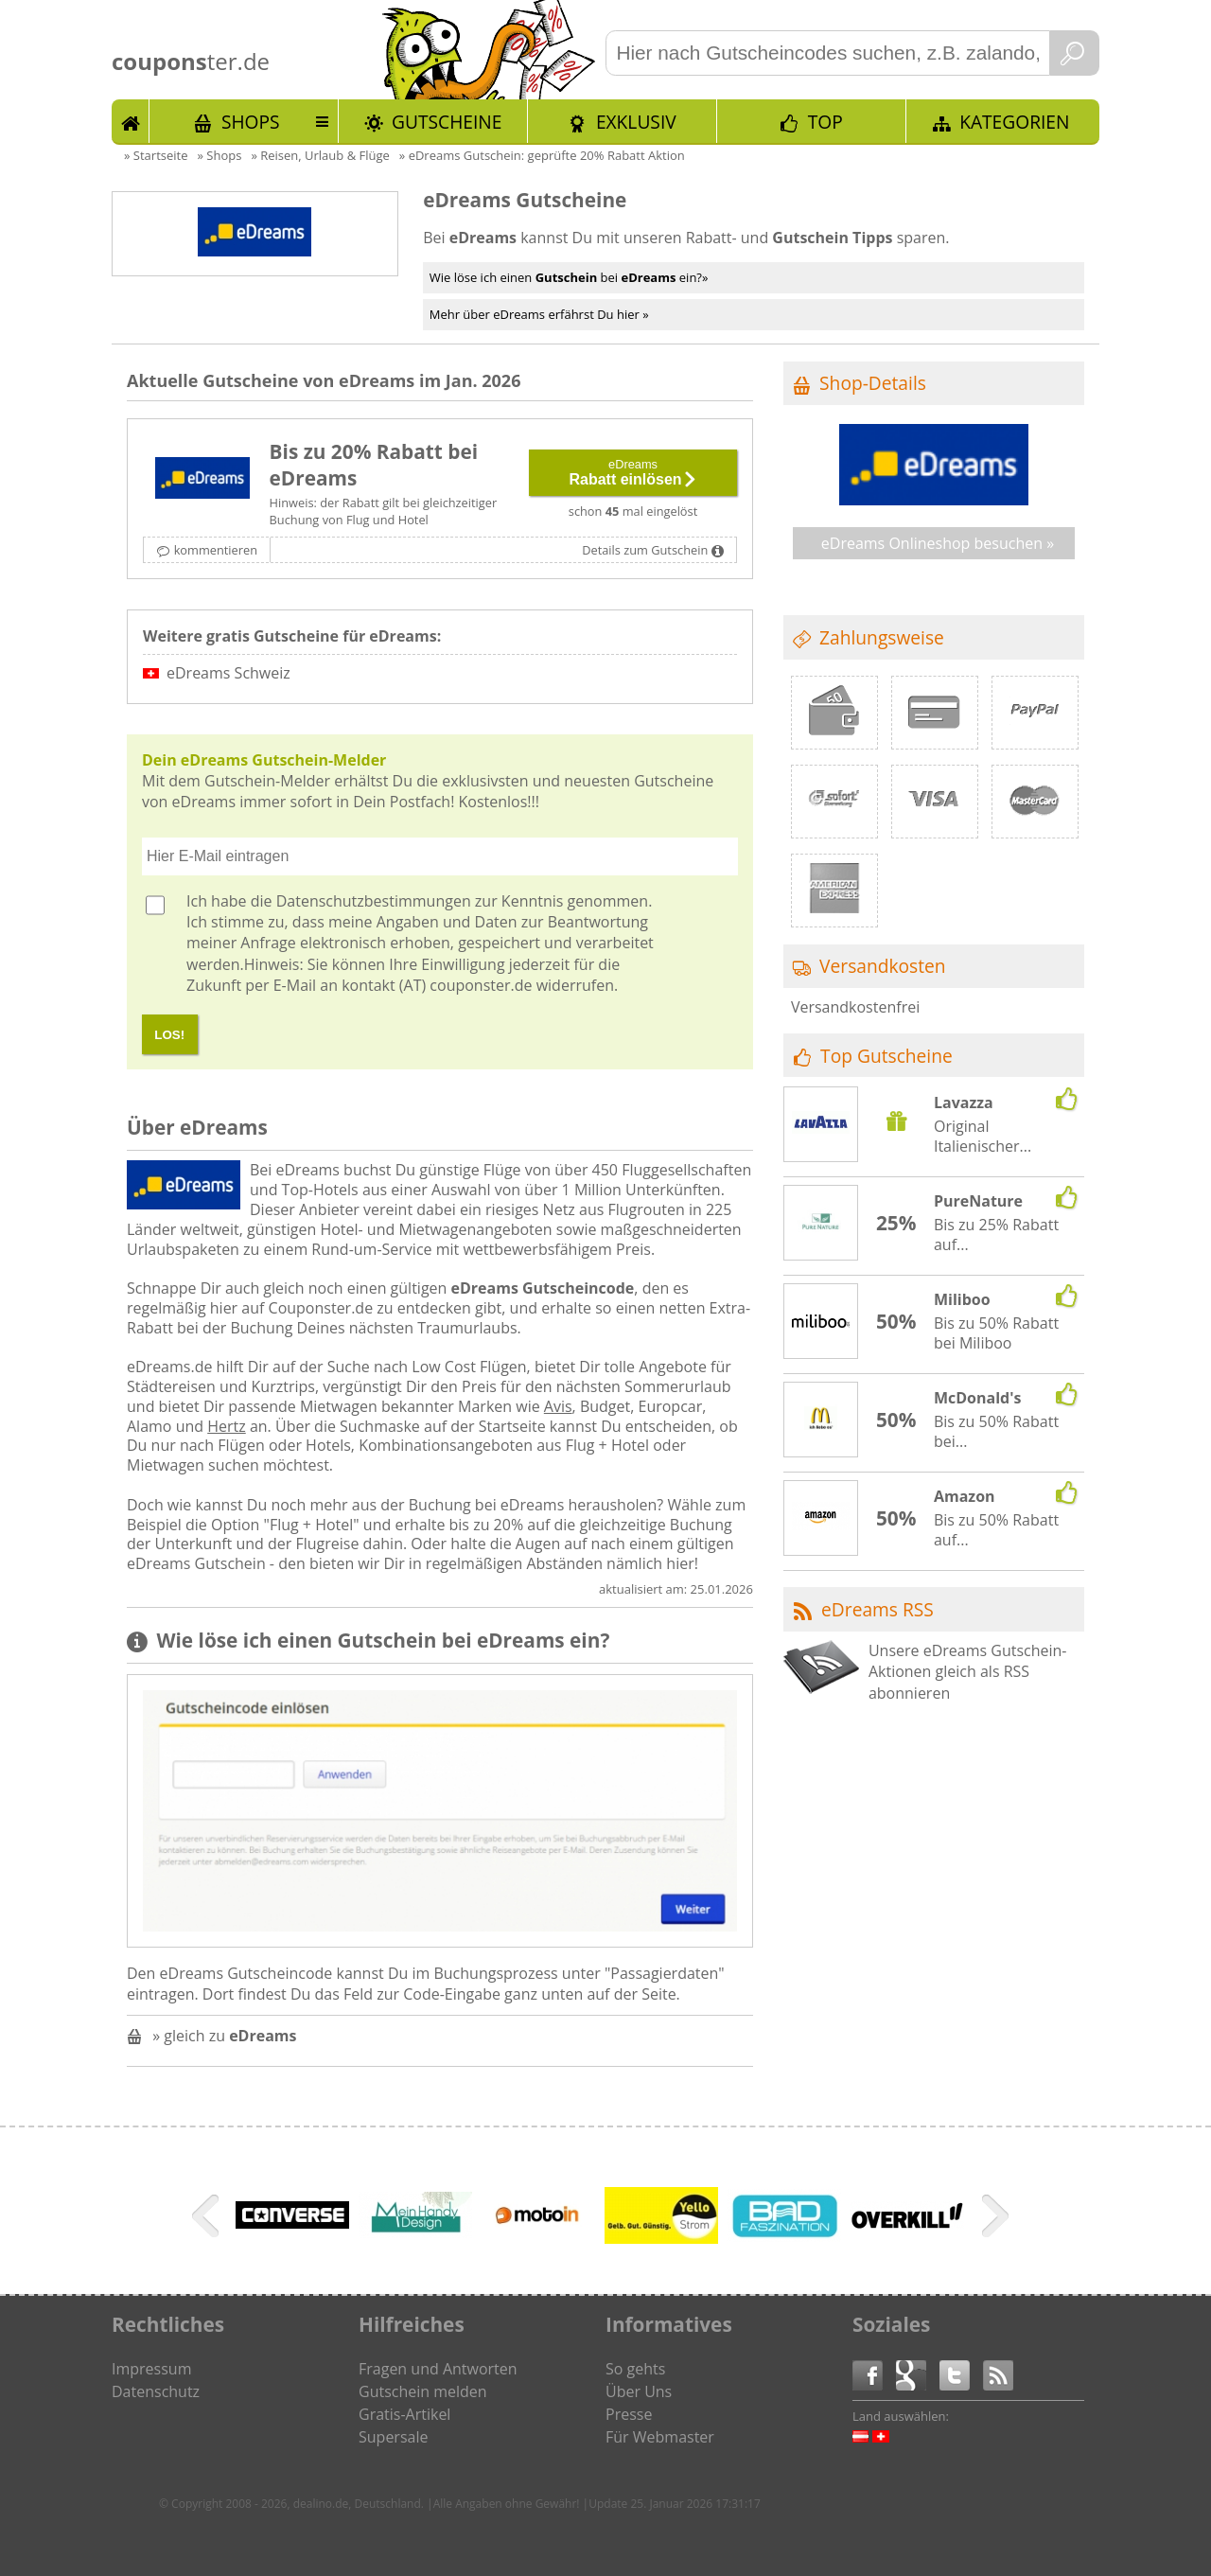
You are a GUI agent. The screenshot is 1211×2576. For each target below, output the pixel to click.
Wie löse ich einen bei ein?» (569, 277)
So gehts (635, 2368)
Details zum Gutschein (645, 549)
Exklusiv (636, 121)
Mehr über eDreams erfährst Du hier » (539, 314)
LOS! (169, 1035)
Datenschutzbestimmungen (373, 901)
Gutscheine (446, 121)
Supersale (393, 2436)
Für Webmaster (660, 2436)
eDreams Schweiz (228, 672)
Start (130, 121)
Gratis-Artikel (404, 2414)
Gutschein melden (423, 2391)
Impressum (151, 2368)
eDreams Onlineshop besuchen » (937, 543)
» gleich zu (224, 2035)
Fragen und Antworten (438, 2368)
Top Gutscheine (886, 1055)
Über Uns (639, 2391)
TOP (825, 121)
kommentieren (215, 549)
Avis (558, 1406)
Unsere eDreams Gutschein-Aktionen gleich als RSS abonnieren (968, 1671)
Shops (250, 121)
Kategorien (1014, 121)
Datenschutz (156, 2391)
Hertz (226, 1426)
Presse (629, 2414)
